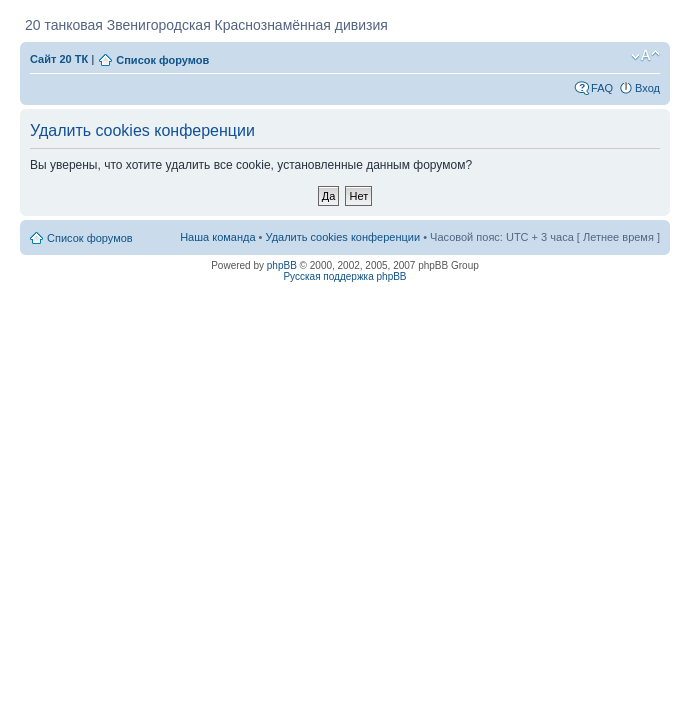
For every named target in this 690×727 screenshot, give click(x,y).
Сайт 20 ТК (59, 59)
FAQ (602, 88)
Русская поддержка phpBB (344, 276)
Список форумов (162, 60)
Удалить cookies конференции (343, 237)
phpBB (282, 265)
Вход (647, 88)
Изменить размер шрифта (645, 56)
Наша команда (217, 237)
